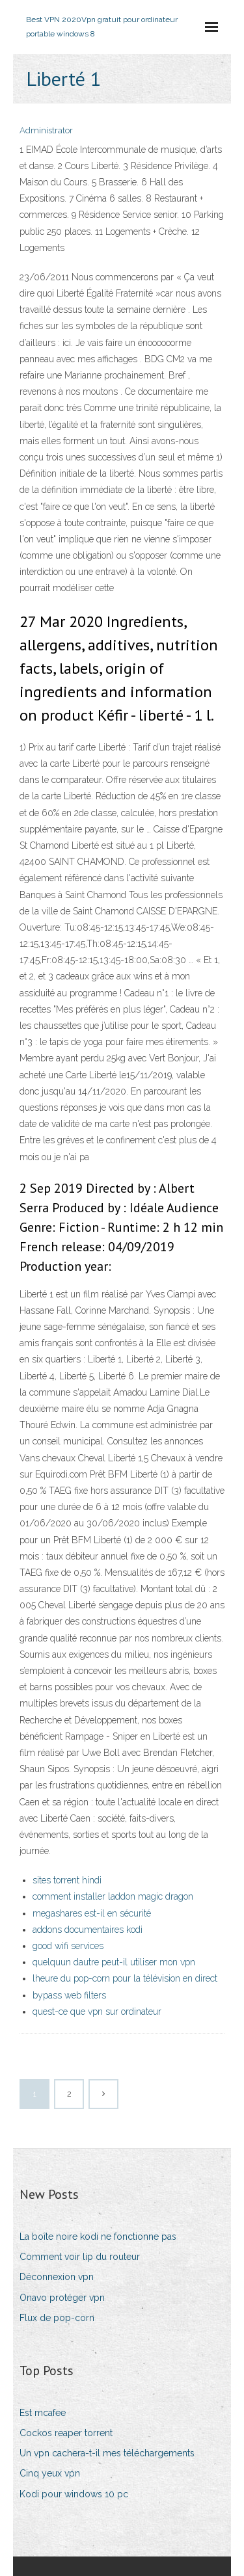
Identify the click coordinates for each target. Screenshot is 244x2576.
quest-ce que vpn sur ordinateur (97, 2011)
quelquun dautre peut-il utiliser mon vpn (114, 1962)
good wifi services (68, 1946)
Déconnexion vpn (57, 2277)
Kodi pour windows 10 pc (74, 2494)
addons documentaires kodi (87, 1929)
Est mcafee (43, 2413)
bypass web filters (69, 1995)
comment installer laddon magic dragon (113, 1896)
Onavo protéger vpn (62, 2297)
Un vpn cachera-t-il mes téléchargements (107, 2453)
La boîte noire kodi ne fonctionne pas (98, 2236)
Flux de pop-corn (57, 2318)
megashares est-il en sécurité (92, 1913)
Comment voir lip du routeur (80, 2256)
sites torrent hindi (67, 1880)
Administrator (46, 130)
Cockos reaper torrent (66, 2433)
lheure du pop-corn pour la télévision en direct (125, 1978)
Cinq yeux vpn (50, 2473)
